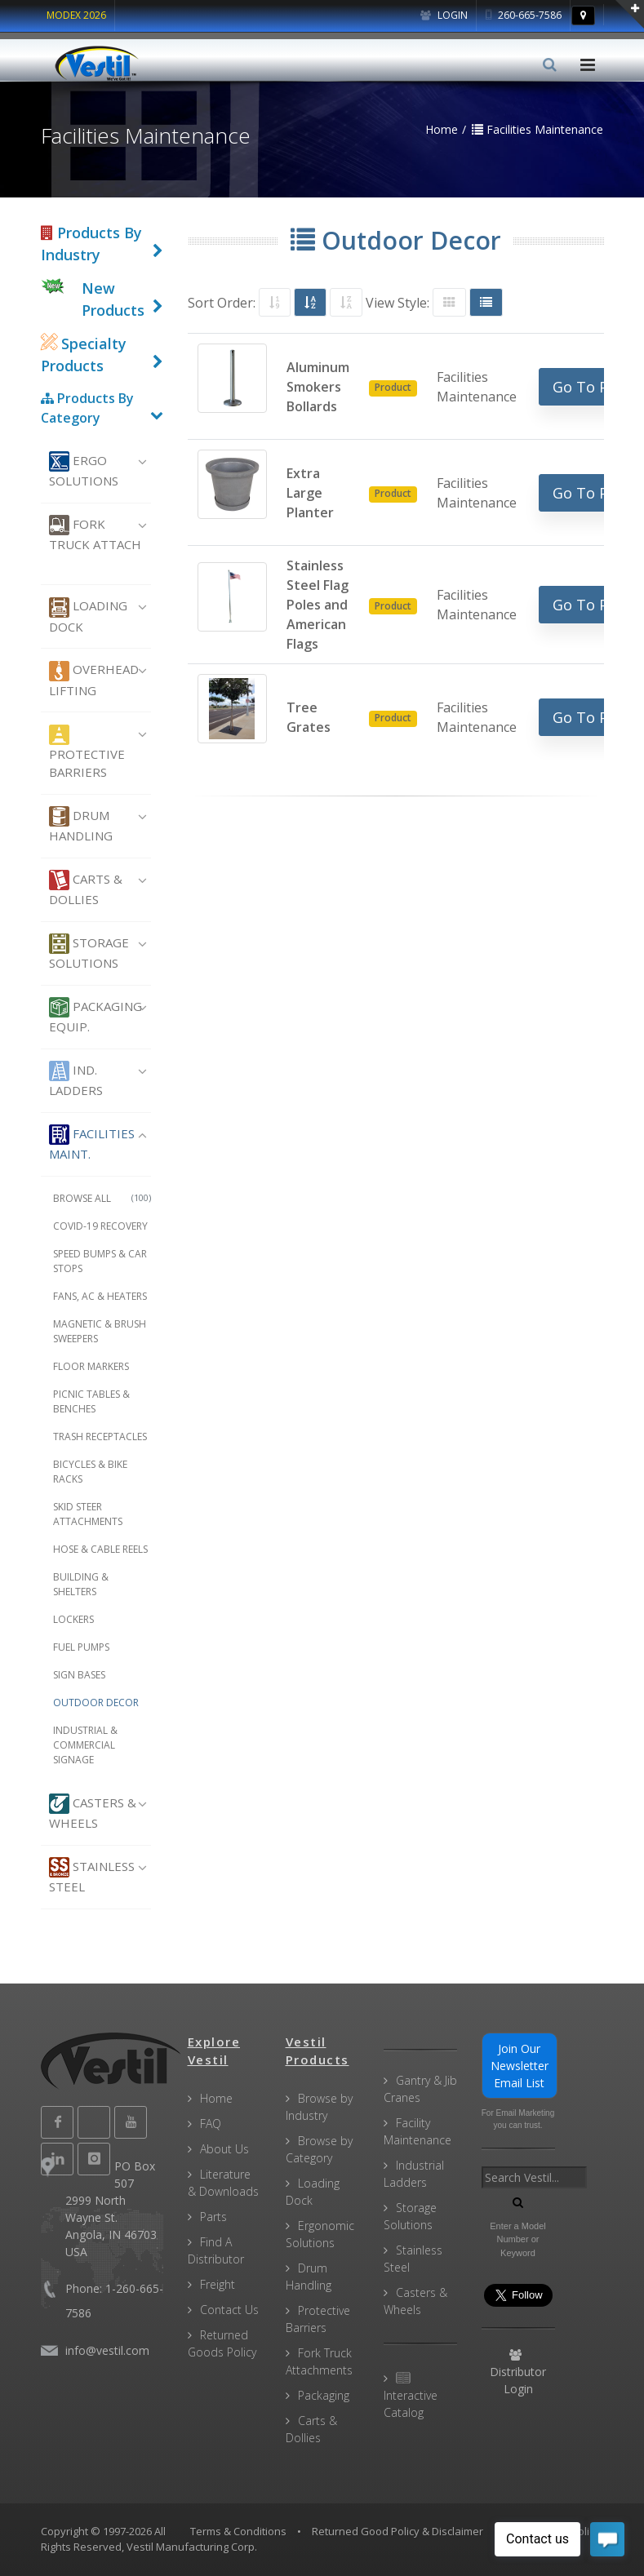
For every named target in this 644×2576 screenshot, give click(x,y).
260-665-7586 (524, 15)
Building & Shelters (81, 1584)
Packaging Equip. (95, 1016)
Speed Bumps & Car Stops (100, 1261)
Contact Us (229, 2309)
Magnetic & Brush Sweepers (99, 1331)
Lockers (73, 1619)
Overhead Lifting (94, 679)
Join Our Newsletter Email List (520, 2066)
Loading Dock (88, 616)
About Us (224, 2149)
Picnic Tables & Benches (91, 1401)
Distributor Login (518, 2372)
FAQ (210, 2123)
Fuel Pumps (81, 1647)
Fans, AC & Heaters (100, 1296)
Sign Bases (79, 1675)
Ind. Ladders (76, 1079)
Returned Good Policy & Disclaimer (397, 2531)
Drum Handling (81, 825)
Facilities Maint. (92, 1143)
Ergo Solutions (83, 470)
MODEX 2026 (76, 15)
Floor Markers (91, 1366)
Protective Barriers (87, 753)
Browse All (102, 1198)
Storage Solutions (89, 952)
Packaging (323, 2395)
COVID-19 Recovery (100, 1226)
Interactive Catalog (410, 2396)
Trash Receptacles (100, 1436)
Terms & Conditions (238, 2531)
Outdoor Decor (96, 1702)
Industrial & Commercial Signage (85, 1745)
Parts (213, 2216)
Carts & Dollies (85, 888)
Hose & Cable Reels (100, 1549)
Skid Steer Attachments (87, 1514)
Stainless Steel (92, 1876)
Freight (217, 2284)
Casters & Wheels (92, 1812)
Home (216, 2098)
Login (444, 15)
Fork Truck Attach (95, 533)
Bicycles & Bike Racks (90, 1471)
